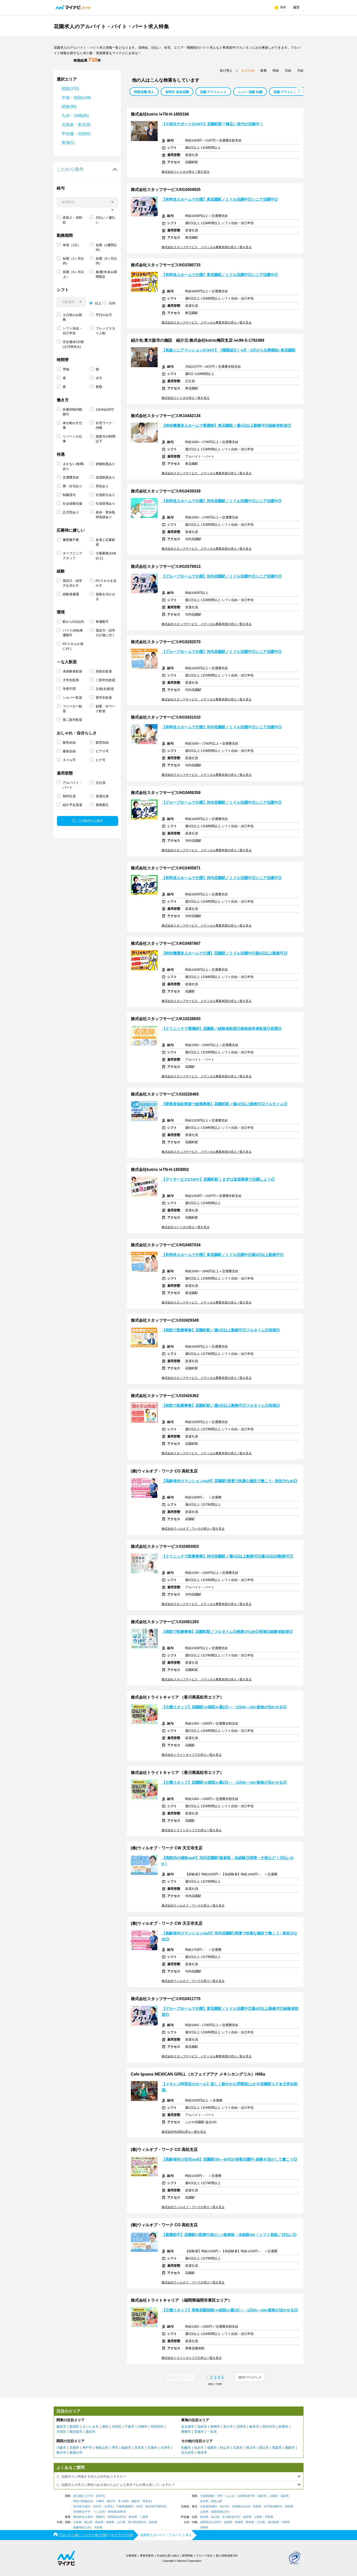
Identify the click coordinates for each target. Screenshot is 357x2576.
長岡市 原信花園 (177, 92)
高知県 (98, 2527)
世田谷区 (157, 2426)
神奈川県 (78, 2501)
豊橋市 (186, 2431)
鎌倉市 (136, 2501)
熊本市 (202, 2452)
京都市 (74, 2447)
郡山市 (264, 2447)
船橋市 (129, 2506)
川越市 (86, 2506)
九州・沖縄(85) (75, 116)
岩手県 (268, 2506)
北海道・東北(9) (76, 125)
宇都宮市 (160, 2506)
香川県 (132, 2522)
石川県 (226, 2517)
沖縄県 (204, 2527)
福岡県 (204, 2522)
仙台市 (199, 2447)
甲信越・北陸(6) (76, 134)
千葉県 (120, 2506)
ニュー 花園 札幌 (250, 92)
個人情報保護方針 (227, 2555)
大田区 (61, 2431)
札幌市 (186, 2447)
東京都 (77, 2496)
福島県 (215, 2511)
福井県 (247, 2517)
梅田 (212, 2496)
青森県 (257, 2506)
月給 (300, 70)
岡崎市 (100, 2517)
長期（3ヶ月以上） (73, 292)
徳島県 (153, 2522)
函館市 (290, 2447)
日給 (288, 70)
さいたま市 (90, 2426)
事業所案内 (147, 2555)
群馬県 (112, 2511)
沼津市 (241, 2426)
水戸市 (86, 2511)
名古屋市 (187, 2426)
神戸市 (87, 2447)
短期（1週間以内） (106, 265)
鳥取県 (99, 2522)
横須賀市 (75, 2431)
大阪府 (204, 2496)
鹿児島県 (273, 2522)
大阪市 (61, 2447)
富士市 (228, 2426)
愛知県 (77, 2517)
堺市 (115, 2447)
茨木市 (139, 2447)
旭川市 (251, 2447)
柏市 (139, 2506)
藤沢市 (111, 2501)
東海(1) (68, 143)
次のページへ (249, 2377)
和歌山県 (216, 2501)
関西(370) (70, 89)
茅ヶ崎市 (123, 2501)
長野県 (269, 2517)
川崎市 (142, 2426)
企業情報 (131, 2555)
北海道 (204, 2506)
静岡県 (112, 2517)
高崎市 (121, 2511)
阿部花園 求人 (144, 92)
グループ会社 (204, 2555)
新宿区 (74, 2426)
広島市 (238, 2447)
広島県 (77, 2522)
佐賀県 (228, 2522)
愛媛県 (77, 2527)
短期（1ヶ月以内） (73, 279)
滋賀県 (285, 2496)
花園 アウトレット (213, 92)
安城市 (199, 2431)
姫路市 (126, 2447)
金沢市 (235, 2517)
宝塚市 (152, 2447)
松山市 (225, 2447)
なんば (230, 2496)
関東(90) (69, 107)
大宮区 (108, 2506)
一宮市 (212, 2431)
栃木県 (149, 2506)
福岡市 (212, 2447)
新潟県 (204, 2517)
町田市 (100, 2496)
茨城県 (77, 2511)
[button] (299, 91)
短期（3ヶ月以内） (106, 279)
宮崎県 (286, 2522)
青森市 (277, 2447)
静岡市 (215, 2426)
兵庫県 (242, 2496)
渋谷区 (116, 2426)
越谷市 (90, 2431)
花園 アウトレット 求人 (290, 92)
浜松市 (202, 2426)
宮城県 (236, 2506)
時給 (276, 70)
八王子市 (87, 2496)
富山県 (215, 2517)
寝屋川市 (75, 2452)
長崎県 (239, 2522)
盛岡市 (277, 2506)
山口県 (121, 2522)
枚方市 (61, 2452)
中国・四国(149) (76, 98)
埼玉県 (77, 2506)
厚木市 (147, 2501)
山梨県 (258, 2517)
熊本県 (250, 2522)
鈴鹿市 (283, 2426)
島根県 (110, 2522)
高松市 (141, 2522)
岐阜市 (254, 2426)
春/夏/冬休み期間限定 (106, 292)
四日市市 (268, 2426)
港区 (105, 2426)
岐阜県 (133, 2517)
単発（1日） (72, 263)
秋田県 (289, 2506)
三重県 (144, 2517)
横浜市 (61, 2426)
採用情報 (187, 2555)
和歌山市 (101, 2447)
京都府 (274, 2496)
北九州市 (187, 2452)
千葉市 (129, 2426)
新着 (263, 70)
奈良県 (204, 2501)
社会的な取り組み (168, 2555)
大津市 (165, 2447)
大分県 (261, 2522)
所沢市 (97, 2506)
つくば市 (98, 2511)
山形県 (204, 2511)
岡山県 (88, 2522)
